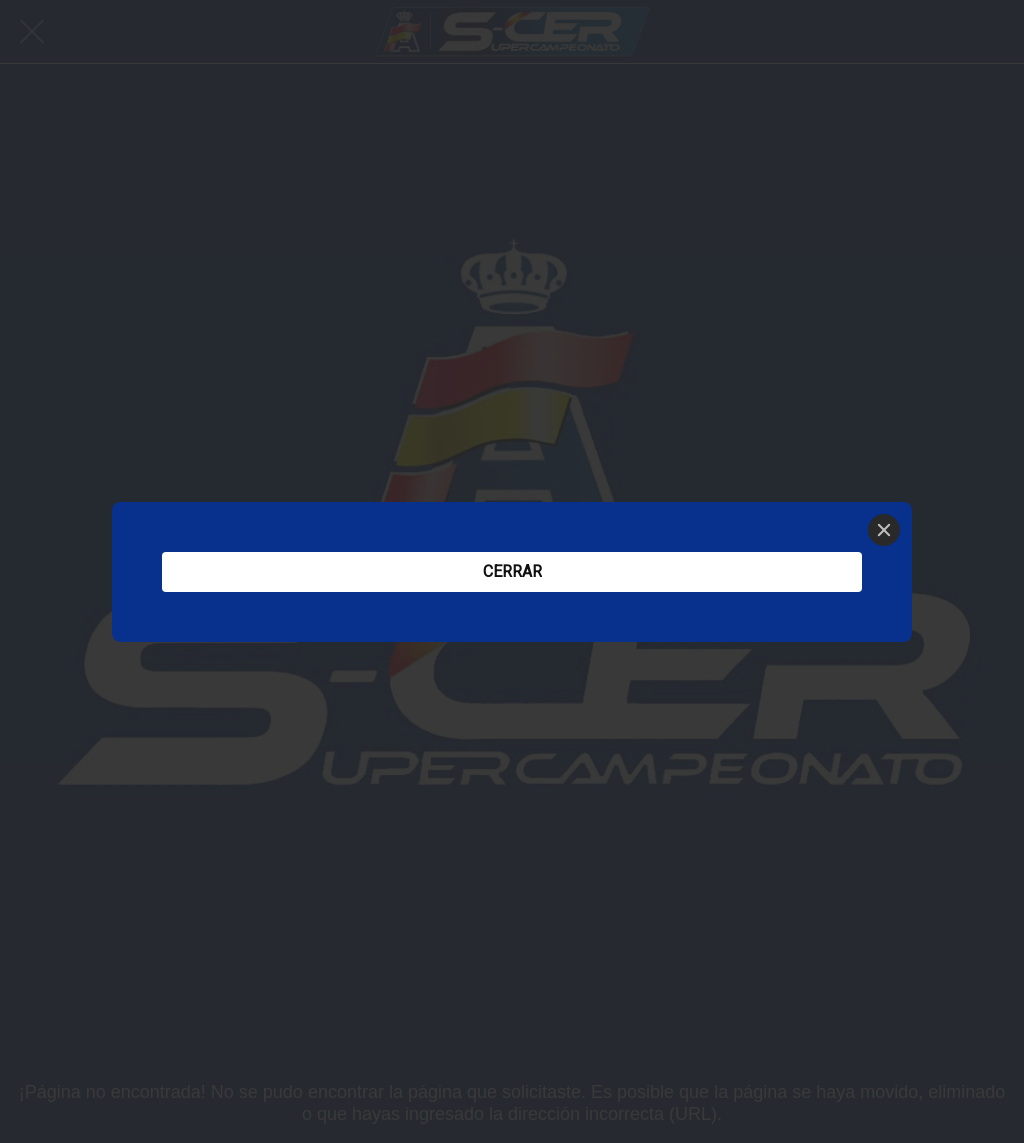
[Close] (884, 530)
